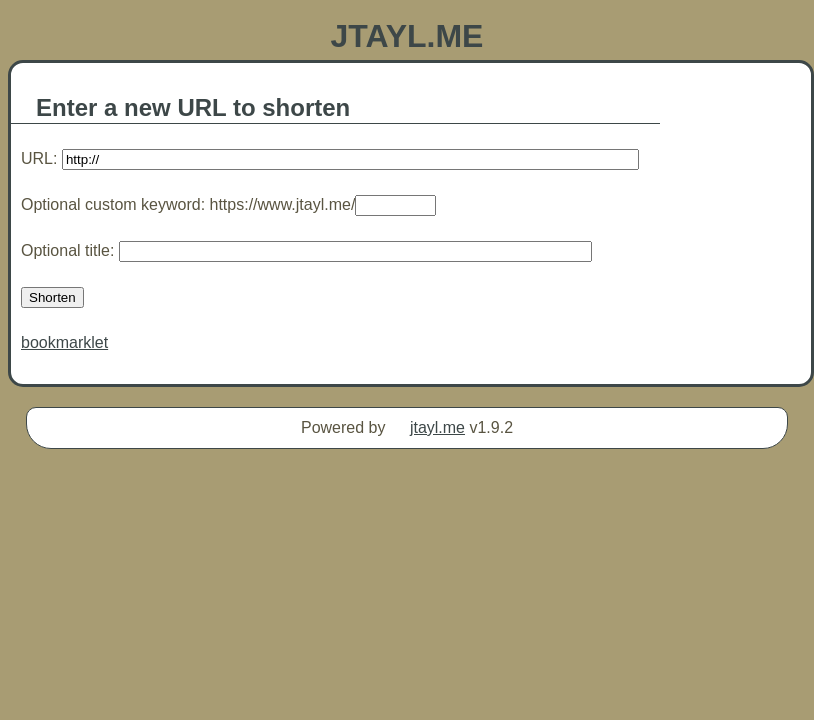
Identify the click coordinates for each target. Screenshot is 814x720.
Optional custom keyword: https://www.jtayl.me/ (228, 204)
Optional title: (306, 250)
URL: (330, 158)
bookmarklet (64, 342)
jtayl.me (437, 427)
